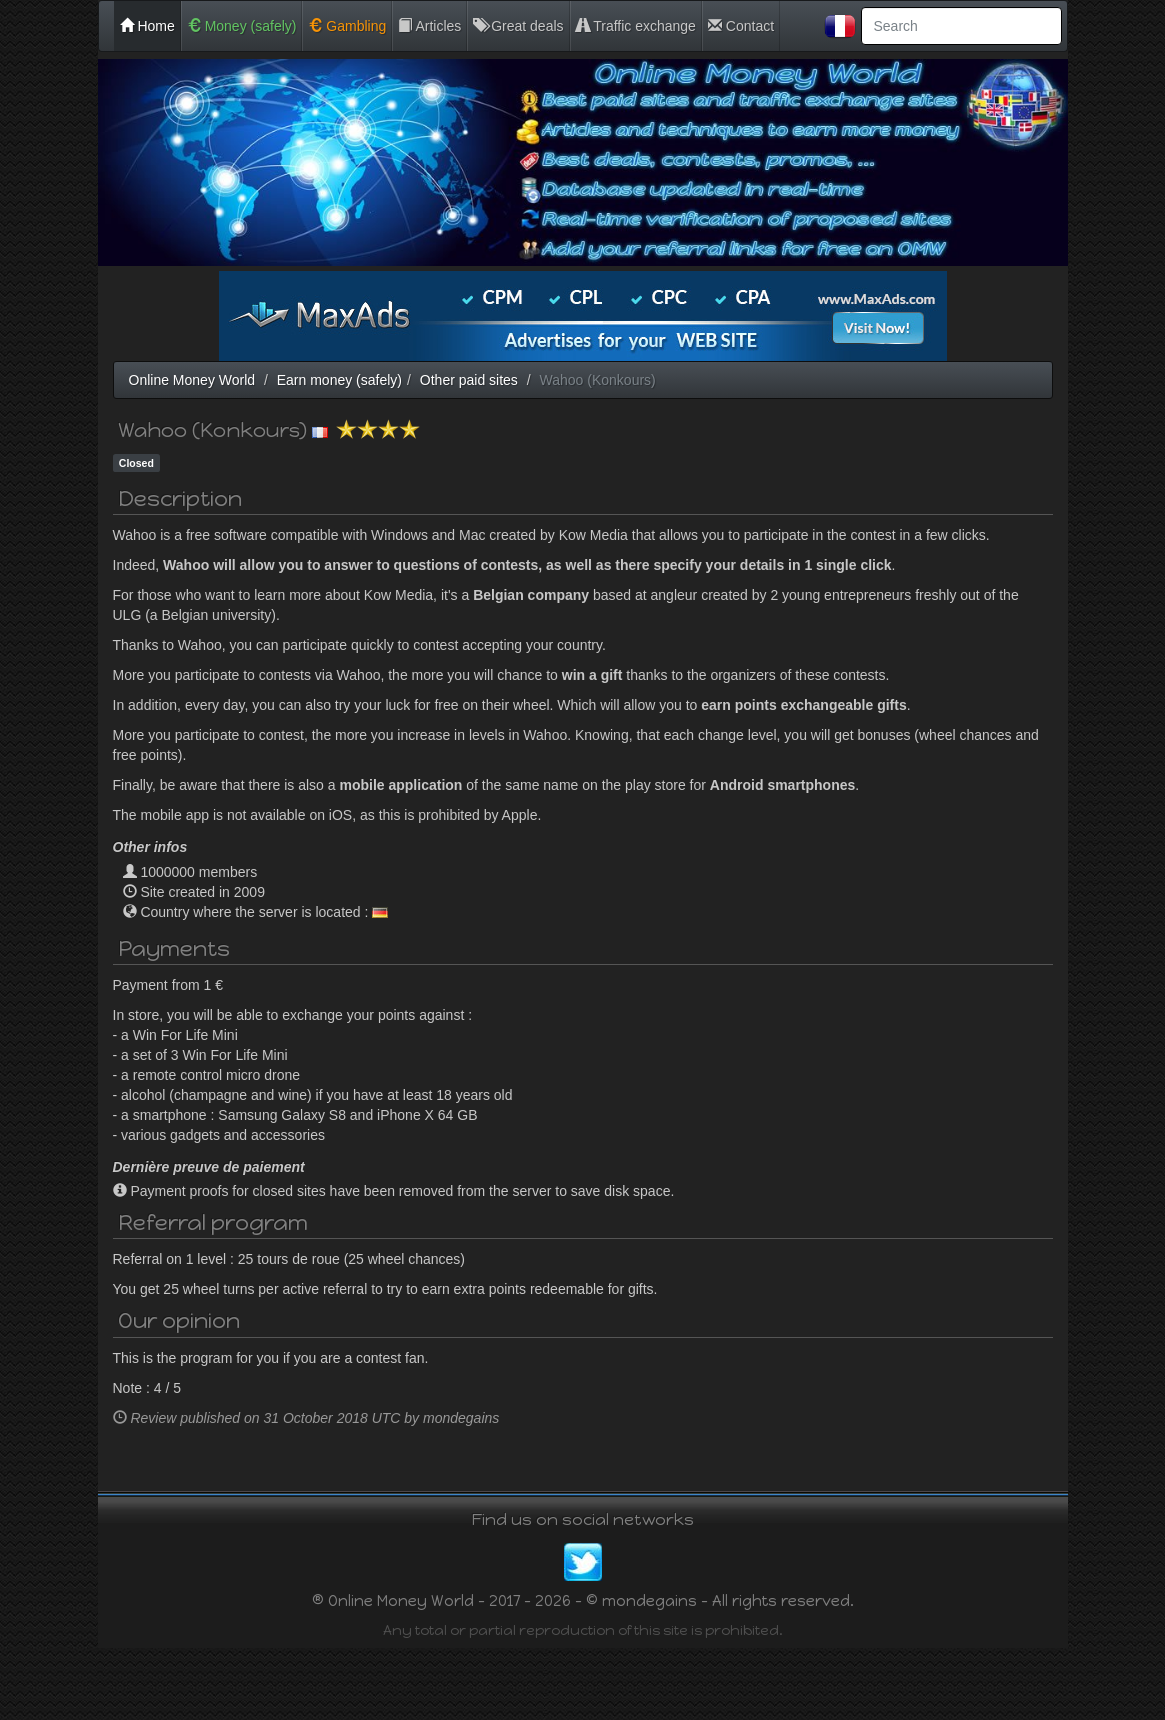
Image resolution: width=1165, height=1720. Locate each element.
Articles (429, 26)
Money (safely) (242, 26)
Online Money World (192, 380)
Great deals (518, 26)
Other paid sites (469, 380)
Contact (741, 26)
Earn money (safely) (339, 380)
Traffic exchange (636, 26)
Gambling (347, 26)
